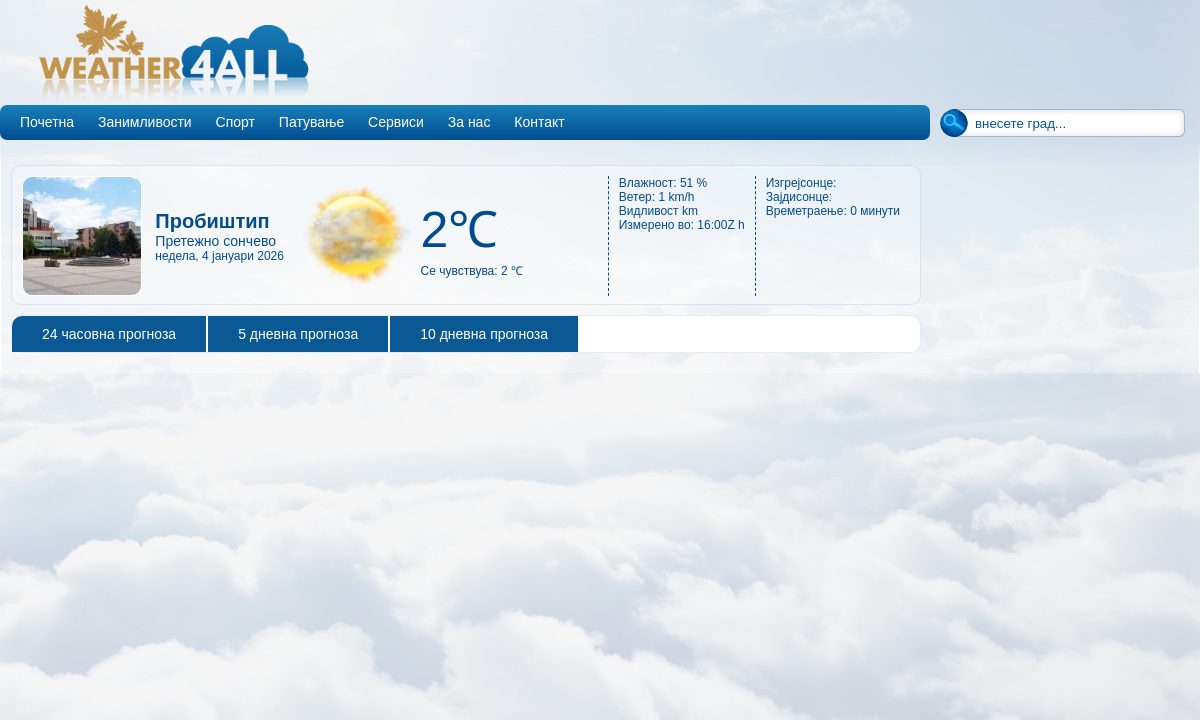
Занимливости (145, 122)
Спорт (235, 122)
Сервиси (396, 122)
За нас (469, 122)
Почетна (47, 122)
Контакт (539, 122)
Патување (311, 122)
